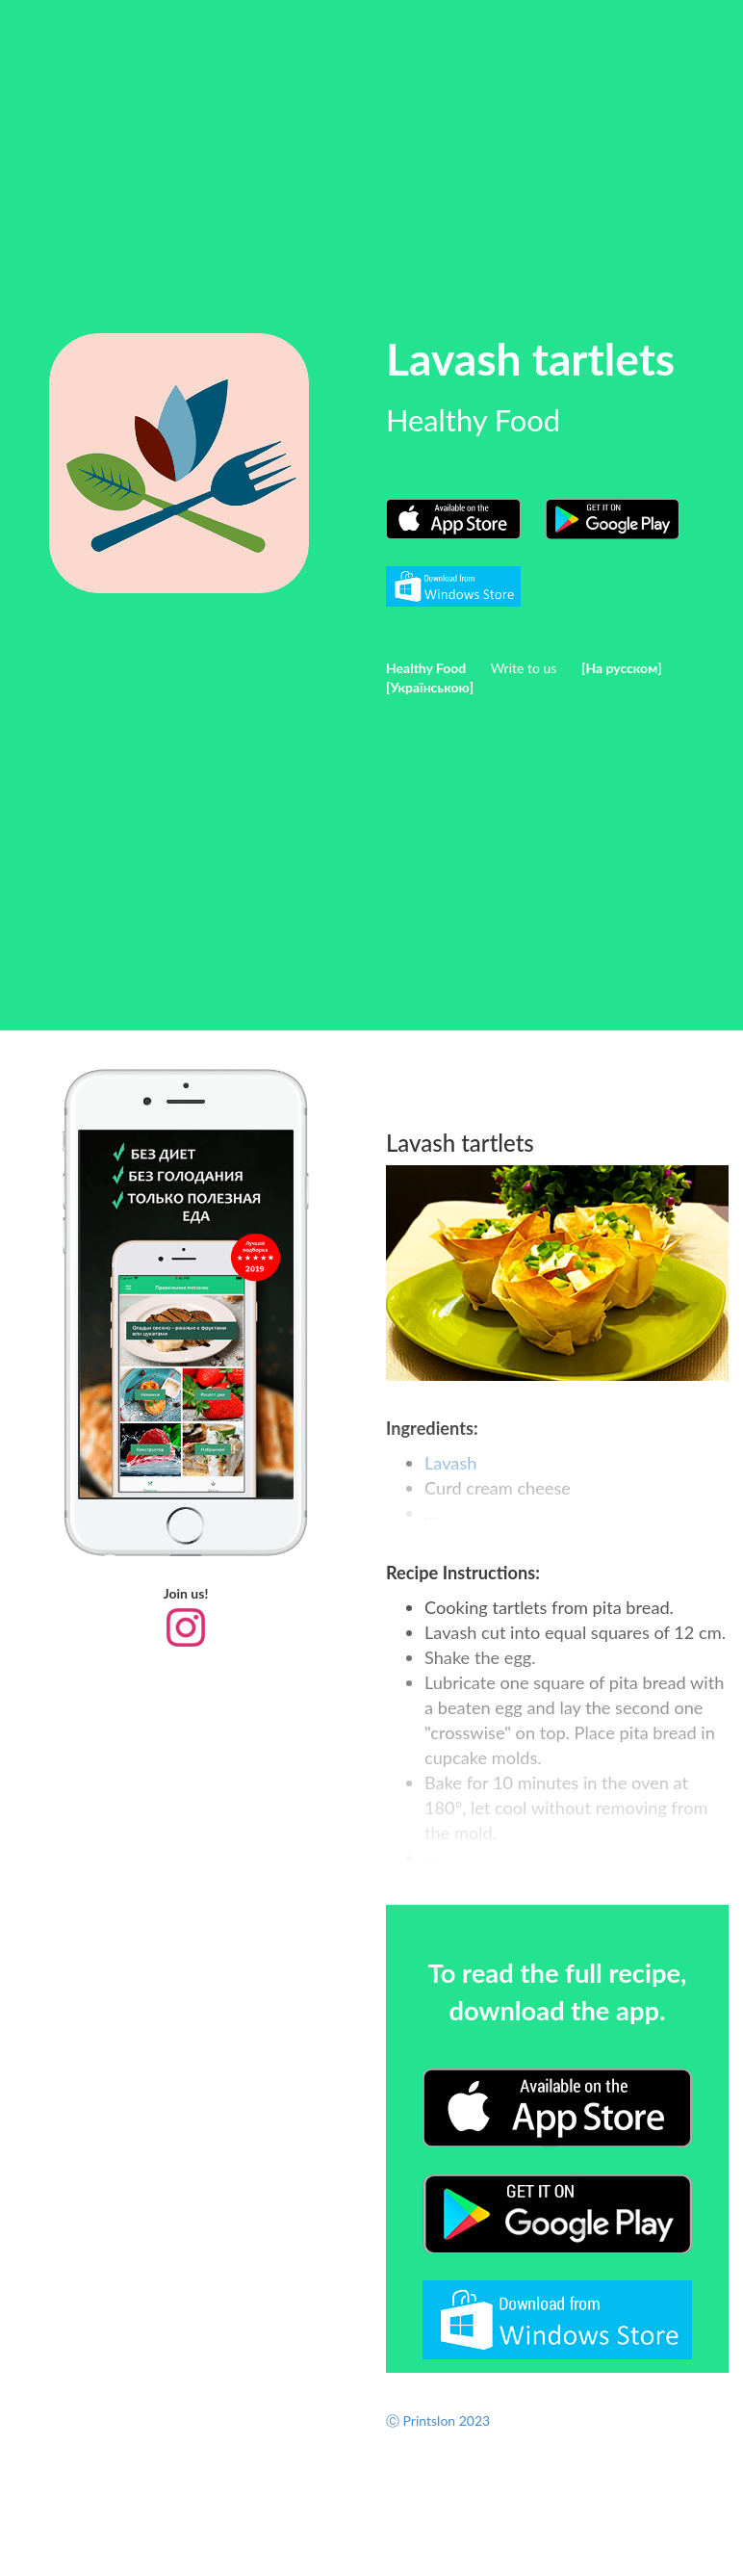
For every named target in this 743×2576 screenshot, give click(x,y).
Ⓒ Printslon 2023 (438, 2420)
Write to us (524, 668)
